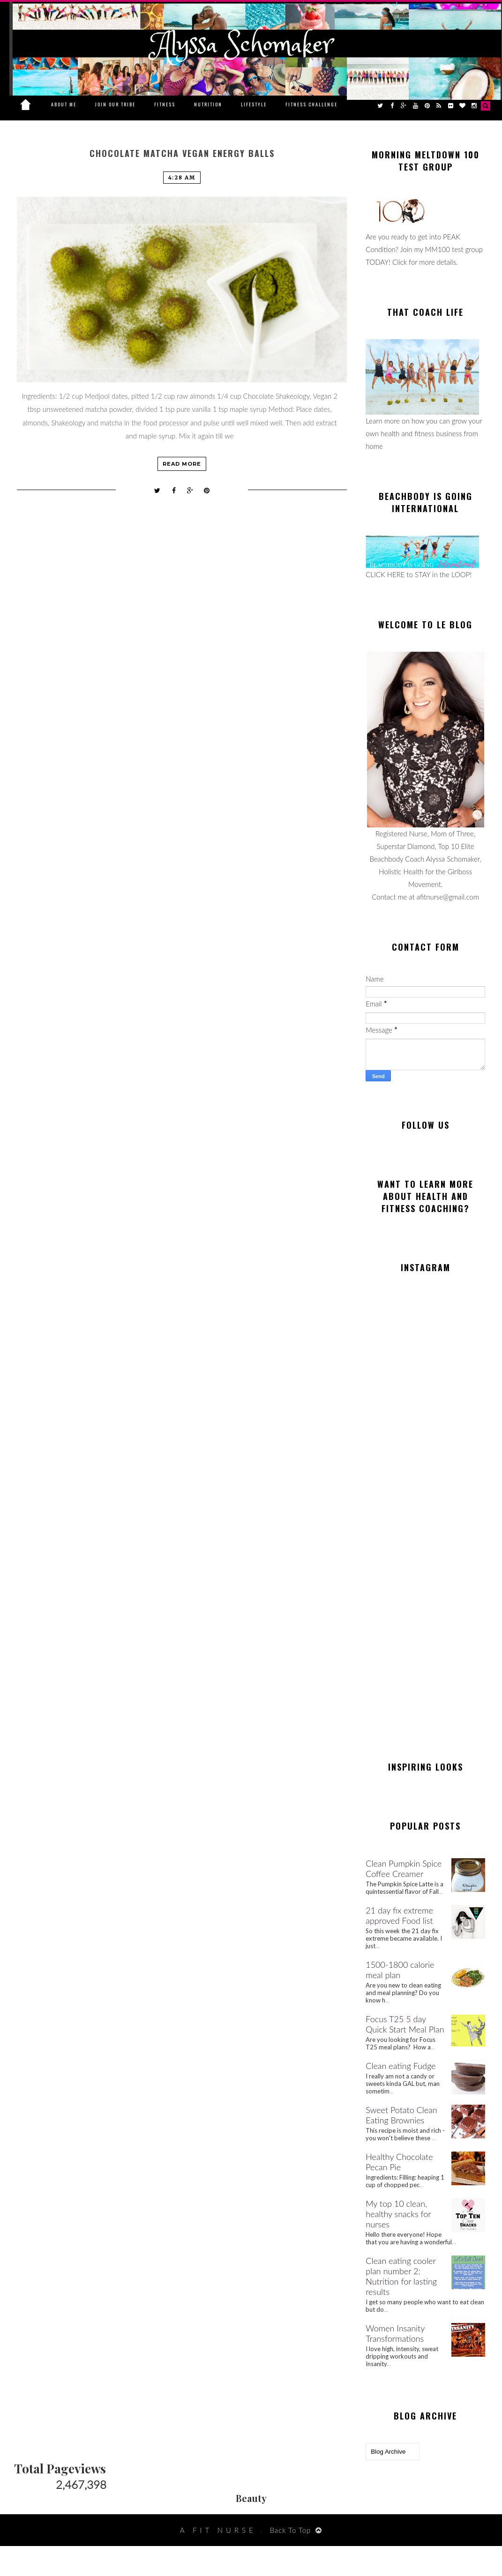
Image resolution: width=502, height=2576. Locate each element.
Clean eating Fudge (400, 2066)
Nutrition (208, 104)
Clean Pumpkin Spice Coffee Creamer (404, 1868)
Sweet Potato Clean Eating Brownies (401, 2115)
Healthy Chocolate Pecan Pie (399, 2162)
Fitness (164, 104)
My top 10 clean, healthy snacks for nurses (398, 2213)
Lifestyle (254, 104)
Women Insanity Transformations (395, 2333)
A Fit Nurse (218, 2530)
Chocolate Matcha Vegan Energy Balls (182, 153)
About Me (63, 104)
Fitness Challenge (311, 104)
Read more (182, 464)
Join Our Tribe (115, 104)
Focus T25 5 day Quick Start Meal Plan (405, 2024)
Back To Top (290, 2530)
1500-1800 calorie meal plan (400, 1969)
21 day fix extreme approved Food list (399, 1915)
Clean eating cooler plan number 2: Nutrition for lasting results (401, 2276)
